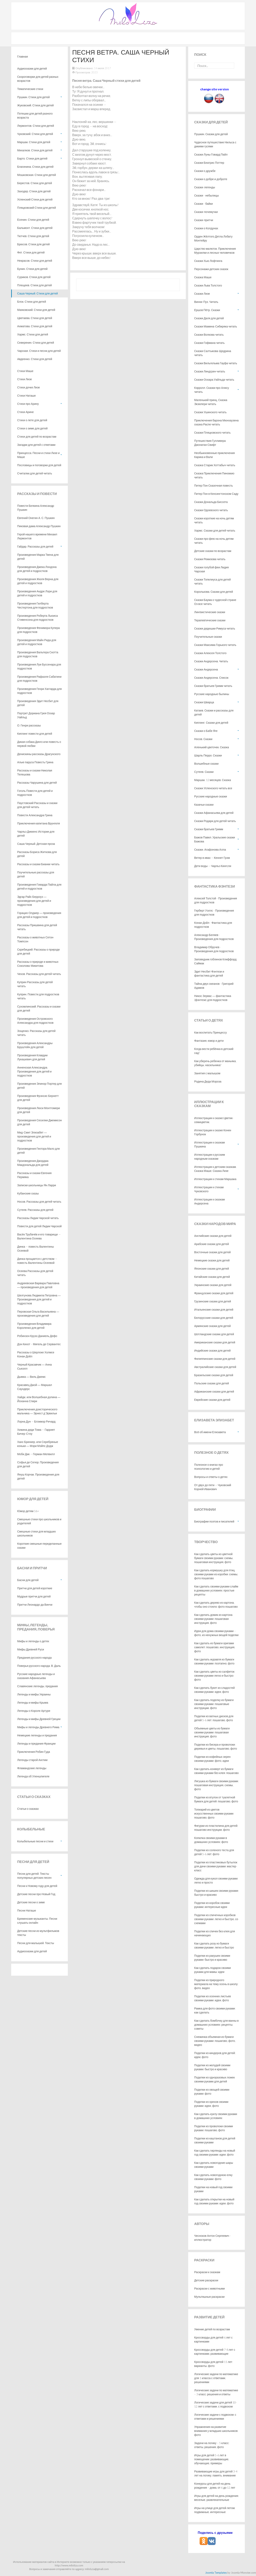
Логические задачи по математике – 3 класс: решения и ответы (216, 2392)
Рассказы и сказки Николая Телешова (34, 772)
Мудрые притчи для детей (34, 1596)
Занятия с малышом (207, 1073)
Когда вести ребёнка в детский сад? (213, 1051)
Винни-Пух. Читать (206, 301)
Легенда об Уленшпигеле (33, 1776)
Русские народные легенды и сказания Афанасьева (36, 1676)
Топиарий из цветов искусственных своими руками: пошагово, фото (214, 1813)
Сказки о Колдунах (206, 228)
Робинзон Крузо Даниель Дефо (37, 1336)
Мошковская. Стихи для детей (36, 175)
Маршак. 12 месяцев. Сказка (212, 780)
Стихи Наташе (26, 395)
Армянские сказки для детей (212, 1326)
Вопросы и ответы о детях (210, 1477)
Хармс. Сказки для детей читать (214, 530)
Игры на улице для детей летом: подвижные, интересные (214, 2510)
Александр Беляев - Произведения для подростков (214, 937)
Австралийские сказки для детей (215, 1367)
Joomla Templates (216, 2572)
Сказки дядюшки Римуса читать (214, 628)
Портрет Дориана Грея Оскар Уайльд (36, 715)
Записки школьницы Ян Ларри (36, 1185)
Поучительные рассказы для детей (35, 874)
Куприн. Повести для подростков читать (38, 996)
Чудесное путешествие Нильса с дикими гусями (215, 144)
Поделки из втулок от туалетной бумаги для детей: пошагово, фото (216, 1799)
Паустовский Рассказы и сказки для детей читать (37, 805)
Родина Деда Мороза (207, 1081)
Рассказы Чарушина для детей (37, 782)
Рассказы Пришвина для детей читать (37, 927)
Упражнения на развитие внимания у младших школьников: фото (216, 2430)
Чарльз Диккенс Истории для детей (35, 833)
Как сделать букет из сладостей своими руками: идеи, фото (214, 1689)
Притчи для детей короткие (34, 1588)
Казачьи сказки (204, 804)
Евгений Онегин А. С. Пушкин (36, 518)
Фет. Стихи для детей (31, 252)
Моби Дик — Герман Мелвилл (36, 1454)
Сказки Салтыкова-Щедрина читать (212, 353)
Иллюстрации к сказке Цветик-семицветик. (214, 1120)
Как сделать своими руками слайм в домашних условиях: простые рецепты (216, 1590)
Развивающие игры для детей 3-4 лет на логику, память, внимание (215, 2473)
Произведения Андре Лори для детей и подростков (37, 593)
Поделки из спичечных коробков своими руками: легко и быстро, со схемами (216, 1919)
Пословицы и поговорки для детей (39, 465)
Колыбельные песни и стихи (35, 1841)
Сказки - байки (203, 203)
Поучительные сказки (208, 636)
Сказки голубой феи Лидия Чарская (211, 569)
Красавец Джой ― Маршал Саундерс (34, 1387)
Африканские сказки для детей (214, 1391)
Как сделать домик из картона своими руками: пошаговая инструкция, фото (213, 1618)
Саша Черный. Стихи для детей (37, 293)
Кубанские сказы (28, 1193)
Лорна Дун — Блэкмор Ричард (36, 1421)
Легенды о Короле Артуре (33, 1710)
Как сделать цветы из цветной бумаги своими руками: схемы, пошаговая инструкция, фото (213, 1558)
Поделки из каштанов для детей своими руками (214, 2140)
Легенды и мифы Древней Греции (38, 1719)
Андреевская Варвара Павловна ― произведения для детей (38, 1285)
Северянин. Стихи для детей (35, 342)
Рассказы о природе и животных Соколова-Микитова (37, 963)
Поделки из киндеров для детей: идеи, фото (214, 2055)
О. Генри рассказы (29, 725)
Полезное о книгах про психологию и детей (208, 1466)
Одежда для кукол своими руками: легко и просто (216, 1880)
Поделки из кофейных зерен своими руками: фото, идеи (212, 1758)
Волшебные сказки (206, 763)
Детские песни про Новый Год (36, 1894)
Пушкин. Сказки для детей (211, 134)
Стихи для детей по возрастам (36, 436)
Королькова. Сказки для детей (213, 591)
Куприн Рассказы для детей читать (35, 984)
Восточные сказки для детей (212, 1252)
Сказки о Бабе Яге (206, 730)
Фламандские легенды (31, 1768)
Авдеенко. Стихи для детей (34, 359)
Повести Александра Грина (34, 815)
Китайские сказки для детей (212, 1276)
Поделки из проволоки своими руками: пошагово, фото (213, 2128)
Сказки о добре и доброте (210, 179)
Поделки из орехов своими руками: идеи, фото (211, 2103)
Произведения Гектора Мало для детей (38, 1150)
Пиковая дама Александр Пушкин (39, 526)
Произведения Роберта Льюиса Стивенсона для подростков (37, 617)
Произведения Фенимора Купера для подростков (38, 630)
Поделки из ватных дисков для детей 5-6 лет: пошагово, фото (213, 1718)
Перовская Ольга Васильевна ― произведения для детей (38, 1313)
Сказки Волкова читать (209, 334)
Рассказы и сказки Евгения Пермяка (34, 1175)
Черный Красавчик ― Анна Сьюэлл (34, 1366)
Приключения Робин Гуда (33, 1751)
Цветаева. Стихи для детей (34, 318)
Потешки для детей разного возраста (35, 115)
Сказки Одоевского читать (211, 510)
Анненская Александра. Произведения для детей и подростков (34, 1071)
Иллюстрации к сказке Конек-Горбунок (213, 1132)
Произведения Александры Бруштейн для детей (35, 1045)
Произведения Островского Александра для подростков (35, 1020)
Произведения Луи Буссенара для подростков (39, 666)
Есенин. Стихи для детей (33, 219)
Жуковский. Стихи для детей (35, 105)
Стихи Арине (25, 412)
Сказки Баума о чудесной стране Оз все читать (215, 602)
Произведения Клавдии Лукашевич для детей (32, 1057)
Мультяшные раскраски (209, 2296)
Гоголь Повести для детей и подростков (35, 792)
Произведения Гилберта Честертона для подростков (35, 605)
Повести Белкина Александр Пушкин (35, 507)
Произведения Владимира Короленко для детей (34, 1325)
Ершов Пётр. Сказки (207, 310)
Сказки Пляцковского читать (212, 432)
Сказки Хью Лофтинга (208, 260)
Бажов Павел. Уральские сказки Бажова (214, 839)
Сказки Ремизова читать (209, 559)
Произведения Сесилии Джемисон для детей (39, 1122)
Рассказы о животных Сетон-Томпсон (35, 939)
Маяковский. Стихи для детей (36, 309)
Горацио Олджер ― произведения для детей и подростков (39, 915)
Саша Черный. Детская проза (36, 843)
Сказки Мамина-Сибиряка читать (215, 326)
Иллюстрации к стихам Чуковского (209, 1189)
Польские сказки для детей (211, 1383)
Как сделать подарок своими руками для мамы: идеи (212, 1969)
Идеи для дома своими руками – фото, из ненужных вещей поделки (216, 1633)
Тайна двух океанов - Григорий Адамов (213, 985)
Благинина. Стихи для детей (35, 166)
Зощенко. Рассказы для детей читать (36, 1033)
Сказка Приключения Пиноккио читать (214, 475)
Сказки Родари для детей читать (215, 821)
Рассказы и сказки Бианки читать (38, 864)
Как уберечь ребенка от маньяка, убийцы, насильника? (215, 1063)
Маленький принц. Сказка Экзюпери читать (210, 402)
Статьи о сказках (28, 1808)
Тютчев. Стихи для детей (33, 236)
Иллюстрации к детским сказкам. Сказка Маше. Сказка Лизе (215, 1168)
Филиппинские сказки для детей (214, 1358)
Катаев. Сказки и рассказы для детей (213, 712)
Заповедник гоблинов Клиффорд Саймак (215, 961)
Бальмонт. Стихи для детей (34, 227)
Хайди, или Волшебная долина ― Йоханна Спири (38, 1399)
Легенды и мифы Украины (34, 1694)
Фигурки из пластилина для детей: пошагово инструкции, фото (216, 1827)
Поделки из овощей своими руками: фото (211, 2091)
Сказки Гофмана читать (209, 342)
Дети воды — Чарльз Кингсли (212, 866)
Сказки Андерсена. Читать (211, 661)
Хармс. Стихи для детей (32, 334)
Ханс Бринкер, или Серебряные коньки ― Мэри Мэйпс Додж (37, 1444)
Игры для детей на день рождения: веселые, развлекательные (216, 2497)
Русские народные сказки (210, 796)
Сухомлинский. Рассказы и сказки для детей (38, 1008)
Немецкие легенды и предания (37, 1735)
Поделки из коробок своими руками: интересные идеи (212, 1905)
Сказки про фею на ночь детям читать (214, 540)
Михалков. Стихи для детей (34, 150)
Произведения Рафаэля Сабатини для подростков (39, 678)
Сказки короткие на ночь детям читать (214, 520)
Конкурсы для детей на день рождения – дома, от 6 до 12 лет (214, 2485)
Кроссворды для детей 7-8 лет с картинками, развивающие (214, 2351)
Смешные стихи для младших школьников (36, 1533)
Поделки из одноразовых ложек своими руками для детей (214, 2079)
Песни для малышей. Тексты (35, 1943)
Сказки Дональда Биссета (211, 502)
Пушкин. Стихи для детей (33, 97)
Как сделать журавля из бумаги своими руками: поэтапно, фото (214, 1661)
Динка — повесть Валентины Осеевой (35, 1248)
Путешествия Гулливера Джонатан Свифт (210, 442)
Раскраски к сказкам (207, 2272)
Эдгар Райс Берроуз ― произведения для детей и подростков (34, 900)
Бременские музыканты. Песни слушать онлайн (37, 1920)
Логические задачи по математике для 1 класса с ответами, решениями (216, 2378)
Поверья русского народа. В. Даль (39, 1665)
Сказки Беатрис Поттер (209, 162)
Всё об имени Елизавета (210, 1432)
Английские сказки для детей (212, 1235)
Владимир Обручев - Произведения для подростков (214, 949)
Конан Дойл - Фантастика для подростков (213, 924)
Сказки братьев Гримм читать (213, 685)
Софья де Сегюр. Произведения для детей (38, 1464)
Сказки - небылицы (206, 195)
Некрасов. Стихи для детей (34, 260)
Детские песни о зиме (31, 1902)
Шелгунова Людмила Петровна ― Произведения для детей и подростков (39, 1299)
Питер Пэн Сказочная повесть (213, 485)
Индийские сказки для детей (212, 1350)
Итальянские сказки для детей (213, 1309)
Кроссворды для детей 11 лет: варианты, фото (213, 2363)
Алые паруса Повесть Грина (35, 762)
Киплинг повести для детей (34, 733)
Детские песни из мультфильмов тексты (38, 1932)
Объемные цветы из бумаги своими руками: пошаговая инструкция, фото (212, 1732)
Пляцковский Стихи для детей (36, 207)
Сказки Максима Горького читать (215, 644)
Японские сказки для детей (211, 1268)
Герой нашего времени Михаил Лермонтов (37, 536)
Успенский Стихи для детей (34, 199)
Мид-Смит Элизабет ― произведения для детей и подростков (34, 1136)
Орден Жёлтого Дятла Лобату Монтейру (213, 238)
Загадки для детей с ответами (36, 444)
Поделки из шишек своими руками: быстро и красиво (216, 1892)
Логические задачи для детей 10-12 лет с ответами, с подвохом (215, 2404)
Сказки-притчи (203, 220)
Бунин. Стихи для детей (32, 268)
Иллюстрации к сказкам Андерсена (209, 1201)
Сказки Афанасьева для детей (213, 812)
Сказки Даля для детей (209, 318)
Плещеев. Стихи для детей (34, 285)
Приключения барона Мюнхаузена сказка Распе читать (216, 422)
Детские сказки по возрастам (212, 551)
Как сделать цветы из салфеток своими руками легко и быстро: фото (214, 1675)
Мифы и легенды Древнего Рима (38, 1727)
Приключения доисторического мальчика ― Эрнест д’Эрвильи (37, 1411)
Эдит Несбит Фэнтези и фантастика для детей (209, 973)
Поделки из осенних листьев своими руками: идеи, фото (212, 1998)
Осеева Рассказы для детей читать (35, 1273)
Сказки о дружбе (204, 171)
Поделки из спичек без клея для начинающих (214, 1933)
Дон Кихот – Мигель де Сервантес (39, 1344)
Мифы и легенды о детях (33, 1641)
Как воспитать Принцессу (210, 1032)
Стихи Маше (25, 371)
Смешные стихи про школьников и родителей (39, 1521)
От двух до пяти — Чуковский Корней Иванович (212, 1487)
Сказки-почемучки (206, 212)
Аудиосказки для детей (32, 68)
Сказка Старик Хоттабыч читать (214, 465)
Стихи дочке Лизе (28, 387)
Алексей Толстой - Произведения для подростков (215, 900)
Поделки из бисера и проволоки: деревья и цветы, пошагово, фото (215, 1746)
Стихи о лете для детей (32, 420)
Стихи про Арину (28, 403)
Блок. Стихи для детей (31, 301)
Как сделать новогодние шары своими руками (213, 2164)
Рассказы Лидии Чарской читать (38, 1218)
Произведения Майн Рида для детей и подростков (36, 642)
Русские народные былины (211, 694)
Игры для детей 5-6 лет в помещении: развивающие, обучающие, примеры (211, 2459)
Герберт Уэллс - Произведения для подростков (214, 912)
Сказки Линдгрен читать (209, 371)
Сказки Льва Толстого (208, 285)
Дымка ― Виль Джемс (31, 1376)
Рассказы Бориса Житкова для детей (37, 854)
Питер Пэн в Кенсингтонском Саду (216, 493)
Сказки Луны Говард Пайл (211, 154)
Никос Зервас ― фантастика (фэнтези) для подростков (212, 998)
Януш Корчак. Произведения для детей (38, 1476)
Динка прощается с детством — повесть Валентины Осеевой (37, 1260)
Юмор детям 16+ (28, 1511)
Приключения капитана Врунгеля (38, 823)
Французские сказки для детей (213, 1293)
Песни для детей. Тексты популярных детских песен (34, 1875)
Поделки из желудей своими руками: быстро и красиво (212, 2067)
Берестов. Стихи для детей (34, 183)
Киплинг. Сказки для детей (211, 722)
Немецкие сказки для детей (212, 1260)
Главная (22, 56)
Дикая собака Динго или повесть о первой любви (39, 743)
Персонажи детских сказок (211, 269)
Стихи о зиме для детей (32, 428)
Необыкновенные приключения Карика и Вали (214, 455)
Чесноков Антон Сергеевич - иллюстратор (212, 2237)
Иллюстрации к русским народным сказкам (209, 1156)
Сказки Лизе (202, 293)
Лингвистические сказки (209, 612)
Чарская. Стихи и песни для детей (39, 350)
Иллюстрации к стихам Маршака (215, 1179)
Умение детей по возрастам (212, 2329)
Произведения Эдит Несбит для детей (37, 703)
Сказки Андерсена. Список (211, 677)
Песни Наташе (26, 1910)
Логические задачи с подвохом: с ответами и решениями (215, 2416)
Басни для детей (28, 1580)
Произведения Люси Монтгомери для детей (38, 1110)
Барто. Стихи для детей (32, 158)
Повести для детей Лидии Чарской (39, 1226)
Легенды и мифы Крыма (32, 1702)
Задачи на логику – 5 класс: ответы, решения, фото (211, 2445)
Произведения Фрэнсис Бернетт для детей (38, 1097)
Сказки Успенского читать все (213, 788)
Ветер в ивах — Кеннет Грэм (212, 857)
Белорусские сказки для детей (213, 1317)
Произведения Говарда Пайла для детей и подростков (39, 886)
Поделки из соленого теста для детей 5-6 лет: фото (214, 1852)
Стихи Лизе (24, 379)
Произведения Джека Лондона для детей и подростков (37, 569)
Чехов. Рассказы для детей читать (39, 974)
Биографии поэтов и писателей (214, 1521)
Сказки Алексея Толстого (210, 653)
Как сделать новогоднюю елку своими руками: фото (213, 2177)
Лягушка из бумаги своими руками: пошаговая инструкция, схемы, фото (216, 1785)
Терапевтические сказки (209, 620)
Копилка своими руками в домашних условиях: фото (211, 1840)
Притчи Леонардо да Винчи (34, 1604)
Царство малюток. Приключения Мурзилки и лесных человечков (215, 250)
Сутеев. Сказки (204, 771)
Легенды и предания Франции (36, 1743)
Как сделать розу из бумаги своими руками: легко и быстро (214, 1945)
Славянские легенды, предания (37, 1686)
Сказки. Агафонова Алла (210, 849)
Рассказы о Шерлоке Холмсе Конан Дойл (35, 1354)
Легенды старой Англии (32, 1760)
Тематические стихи (30, 89)
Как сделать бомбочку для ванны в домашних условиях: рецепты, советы (216, 2024)
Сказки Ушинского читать (210, 412)
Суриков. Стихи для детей (34, 277)
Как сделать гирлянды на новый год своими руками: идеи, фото (214, 2152)
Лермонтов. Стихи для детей (35, 125)
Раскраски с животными (209, 2288)
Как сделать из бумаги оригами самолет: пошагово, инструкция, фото (214, 1647)
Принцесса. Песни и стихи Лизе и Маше (38, 455)
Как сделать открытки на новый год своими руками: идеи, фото (214, 2201)
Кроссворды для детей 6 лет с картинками (213, 2339)
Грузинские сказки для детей (212, 1301)
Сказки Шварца (204, 702)
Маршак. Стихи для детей (33, 142)
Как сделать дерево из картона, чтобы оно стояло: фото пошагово (216, 1604)
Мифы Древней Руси (30, 1649)
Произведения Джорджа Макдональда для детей (32, 1162)
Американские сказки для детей (214, 1342)
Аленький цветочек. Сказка (211, 747)
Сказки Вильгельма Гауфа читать (215, 363)
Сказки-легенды (204, 187)
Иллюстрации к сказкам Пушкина (209, 1144)
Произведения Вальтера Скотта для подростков (37, 654)
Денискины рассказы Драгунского (38, 754)
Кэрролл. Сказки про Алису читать (211, 389)
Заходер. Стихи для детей (34, 191)
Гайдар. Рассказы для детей (35, 546)
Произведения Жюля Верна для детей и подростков (37, 581)
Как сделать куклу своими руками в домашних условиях (215, 2116)
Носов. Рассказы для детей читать (39, 1201)
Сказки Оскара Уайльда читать (214, 379)
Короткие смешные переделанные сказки (39, 1545)
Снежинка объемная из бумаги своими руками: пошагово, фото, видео (215, 2040)
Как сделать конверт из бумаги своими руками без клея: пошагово (216, 1771)
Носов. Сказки (203, 739)
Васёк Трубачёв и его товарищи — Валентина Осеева (39, 1236)
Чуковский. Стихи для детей (35, 134)
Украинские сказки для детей (212, 1285)
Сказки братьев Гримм (208, 829)
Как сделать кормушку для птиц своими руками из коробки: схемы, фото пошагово (216, 1574)
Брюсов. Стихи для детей (33, 244)
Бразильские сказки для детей (213, 1375)
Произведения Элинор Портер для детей (39, 1085)
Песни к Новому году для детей (37, 1886)
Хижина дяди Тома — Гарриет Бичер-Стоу (36, 1431)
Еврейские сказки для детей (212, 1399)
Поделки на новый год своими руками (213, 2189)
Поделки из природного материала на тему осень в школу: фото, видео (216, 1984)
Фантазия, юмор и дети (209, 1040)
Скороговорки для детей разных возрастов (37, 78)
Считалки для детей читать (34, 473)
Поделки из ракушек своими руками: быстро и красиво (212, 1957)
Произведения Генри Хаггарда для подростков (39, 690)
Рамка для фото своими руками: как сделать (214, 2010)
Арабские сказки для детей (211, 1244)
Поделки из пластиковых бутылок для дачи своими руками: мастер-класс (215, 1866)
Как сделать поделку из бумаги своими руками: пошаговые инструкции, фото (214, 1704)
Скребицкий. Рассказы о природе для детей (38, 951)
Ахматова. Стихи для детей (34, 326)
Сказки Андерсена (206, 669)
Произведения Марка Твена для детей (38, 556)
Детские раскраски (206, 2280)
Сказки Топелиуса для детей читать (212, 581)
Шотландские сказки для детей (214, 1334)
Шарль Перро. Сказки (208, 755)
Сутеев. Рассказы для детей (35, 1209)
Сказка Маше (202, 277)
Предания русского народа (34, 1657)
